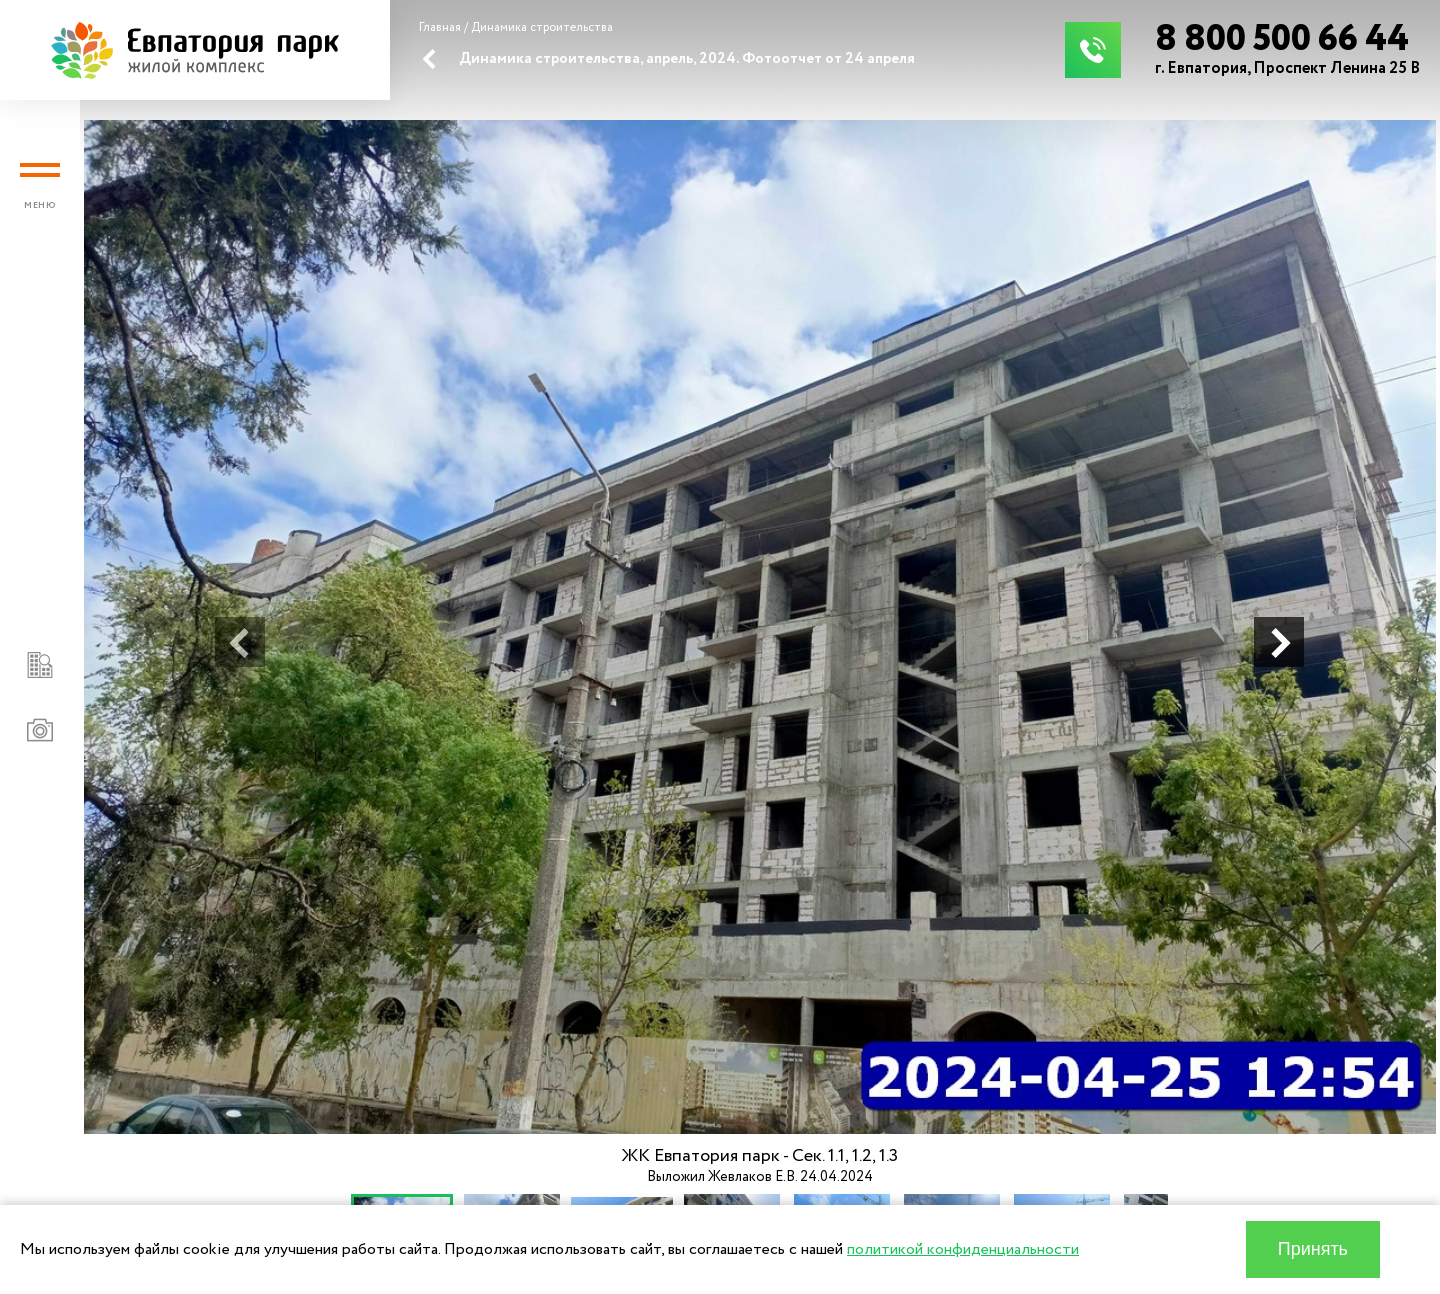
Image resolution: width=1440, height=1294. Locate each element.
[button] (240, 642)
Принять (1313, 1249)
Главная (440, 27)
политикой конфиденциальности (963, 1249)
